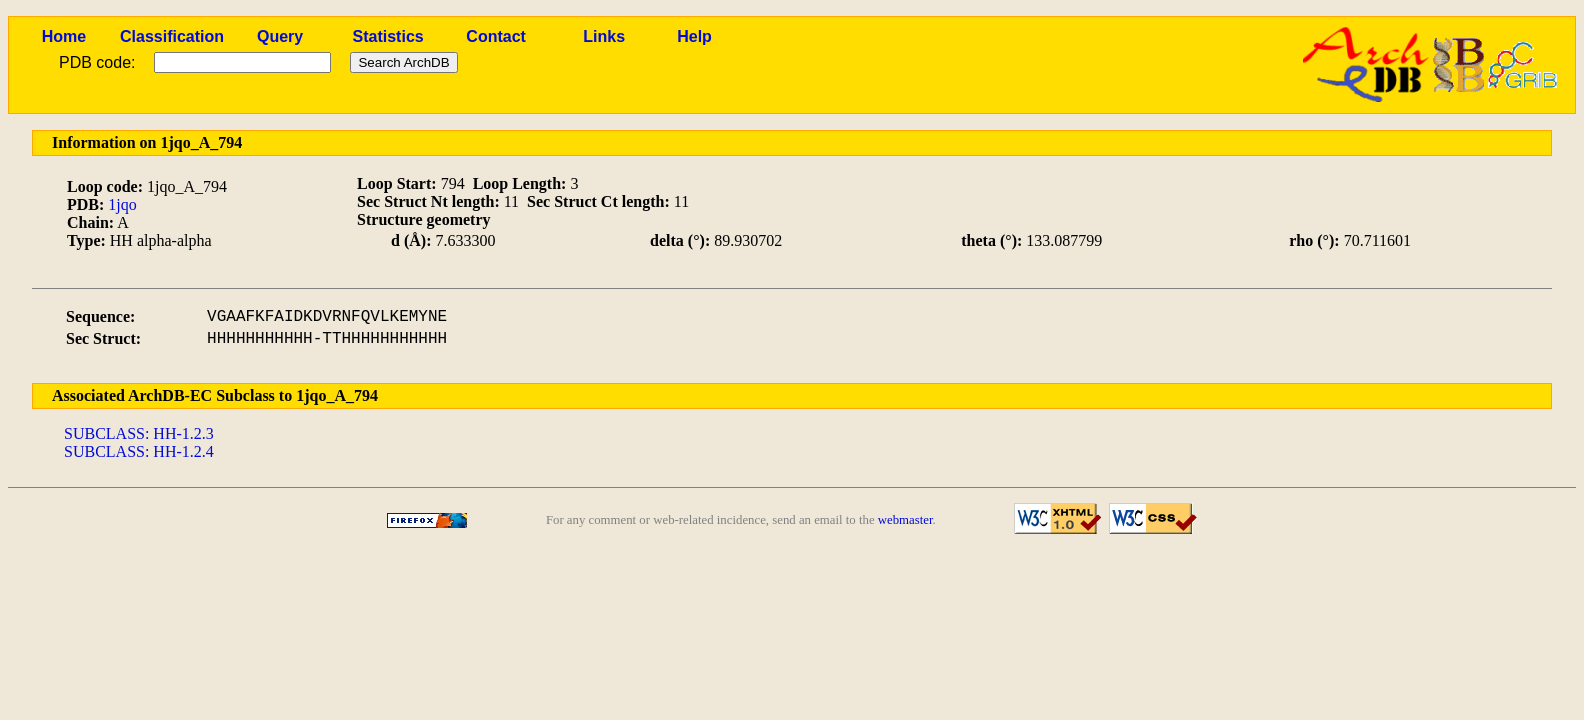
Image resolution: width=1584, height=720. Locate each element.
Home (64, 36)
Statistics (388, 36)
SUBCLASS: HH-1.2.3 (139, 433)
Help (694, 36)
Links (604, 36)
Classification (172, 36)
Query (280, 36)
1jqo (122, 204)
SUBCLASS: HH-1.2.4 (139, 451)
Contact (496, 36)
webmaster (905, 520)
